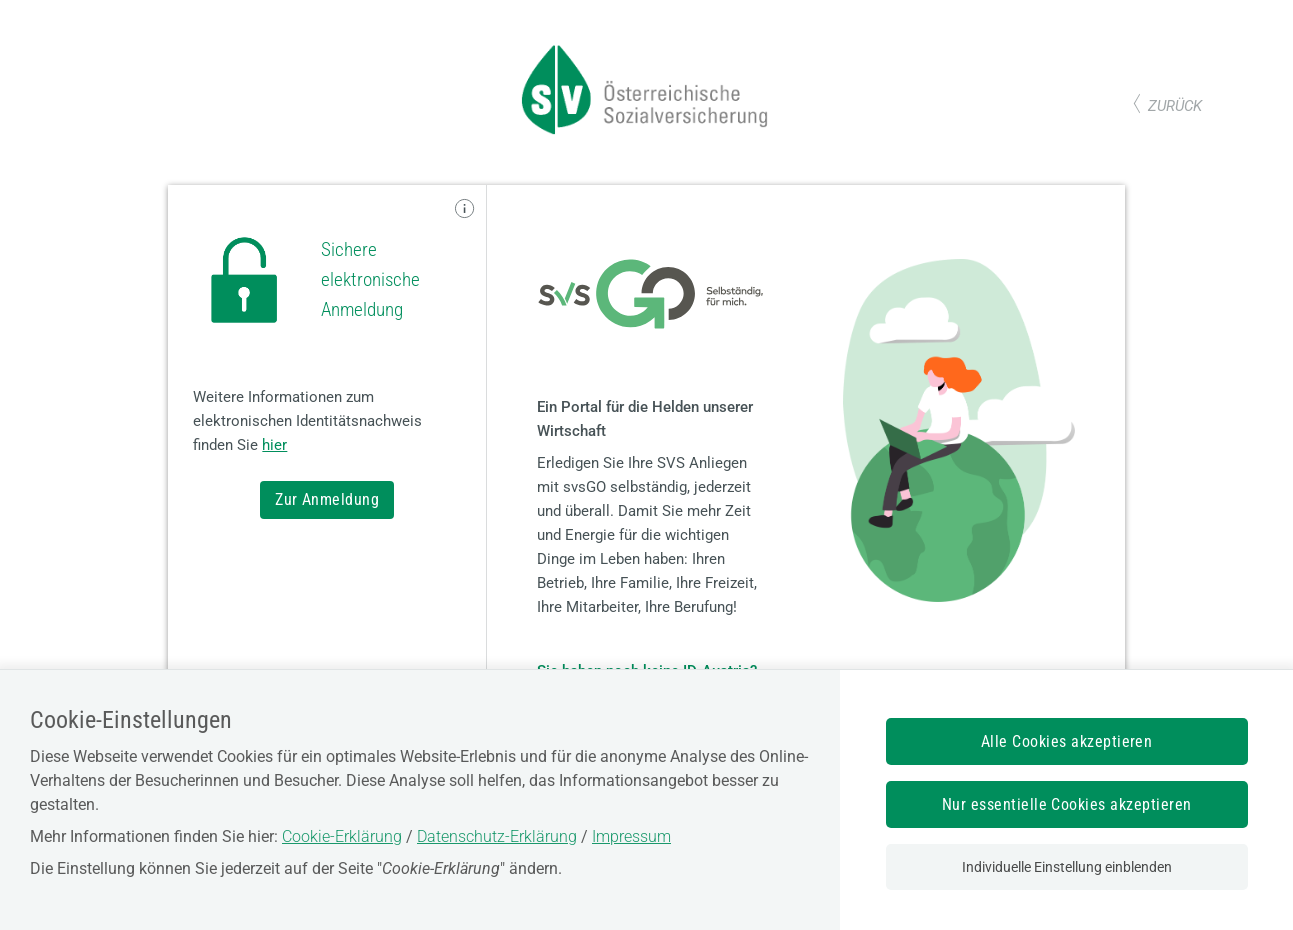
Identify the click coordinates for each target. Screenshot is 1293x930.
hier (274, 445)
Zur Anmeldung (327, 499)
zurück (1175, 106)
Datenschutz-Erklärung (497, 836)
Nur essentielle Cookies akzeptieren (1067, 804)
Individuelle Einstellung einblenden (1067, 867)
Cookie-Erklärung (342, 836)
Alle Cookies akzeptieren (1067, 741)
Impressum (631, 836)
